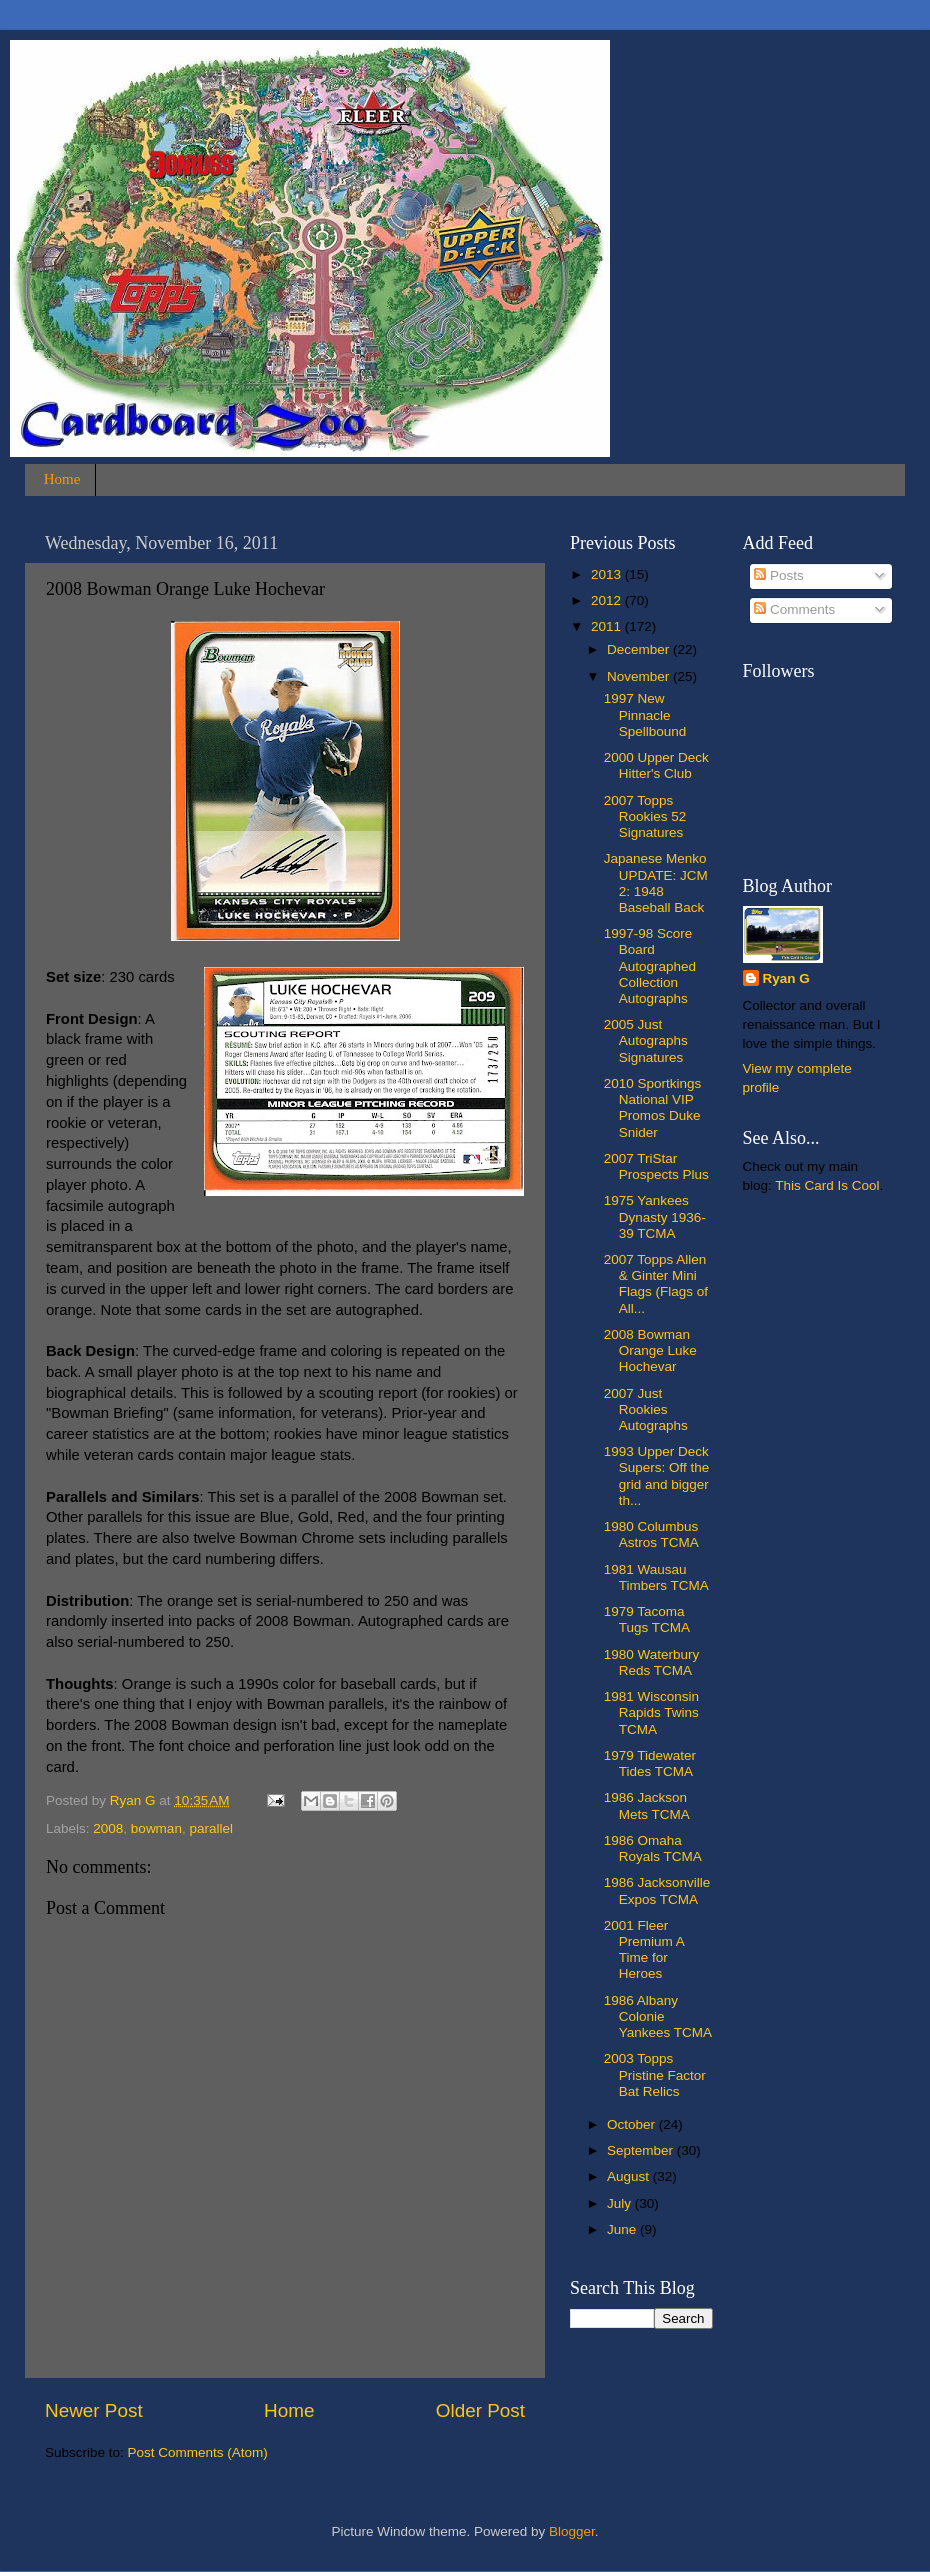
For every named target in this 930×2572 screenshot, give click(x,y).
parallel (211, 1828)
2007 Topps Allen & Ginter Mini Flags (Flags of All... (656, 1284)
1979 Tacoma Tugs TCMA (647, 1619)
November (640, 676)
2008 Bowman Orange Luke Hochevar (650, 1350)
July (621, 2203)
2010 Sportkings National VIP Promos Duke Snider (653, 1108)
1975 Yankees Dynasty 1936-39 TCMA (655, 1216)
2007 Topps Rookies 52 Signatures (645, 816)
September (642, 2150)
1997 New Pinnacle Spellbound (645, 714)
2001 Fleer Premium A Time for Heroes (644, 1950)
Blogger (572, 2531)
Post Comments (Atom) (198, 2452)
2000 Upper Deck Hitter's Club (656, 765)
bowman (156, 1828)
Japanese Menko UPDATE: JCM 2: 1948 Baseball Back (656, 883)
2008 (108, 1828)
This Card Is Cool (827, 1185)
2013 (608, 574)
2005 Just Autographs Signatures (646, 1040)
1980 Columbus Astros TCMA (651, 1534)
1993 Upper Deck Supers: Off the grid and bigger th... (657, 1476)
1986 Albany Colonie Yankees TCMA (658, 2016)
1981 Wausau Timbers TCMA (656, 1577)
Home (62, 479)
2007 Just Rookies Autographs (646, 1409)
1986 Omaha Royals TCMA (653, 1848)
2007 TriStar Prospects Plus (656, 1166)
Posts (779, 575)
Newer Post (94, 2410)
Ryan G (786, 978)
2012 (608, 600)
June (623, 2229)
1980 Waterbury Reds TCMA (652, 1662)
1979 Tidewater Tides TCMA (650, 1763)
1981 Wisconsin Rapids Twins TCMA (651, 1712)
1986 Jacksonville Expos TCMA (657, 1890)
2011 (608, 626)
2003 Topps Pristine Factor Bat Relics (655, 2074)
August (630, 2176)
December (640, 649)
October (633, 2124)
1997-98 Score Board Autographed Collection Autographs (650, 966)
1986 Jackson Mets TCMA (647, 1805)
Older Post (480, 2410)
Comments (794, 609)
